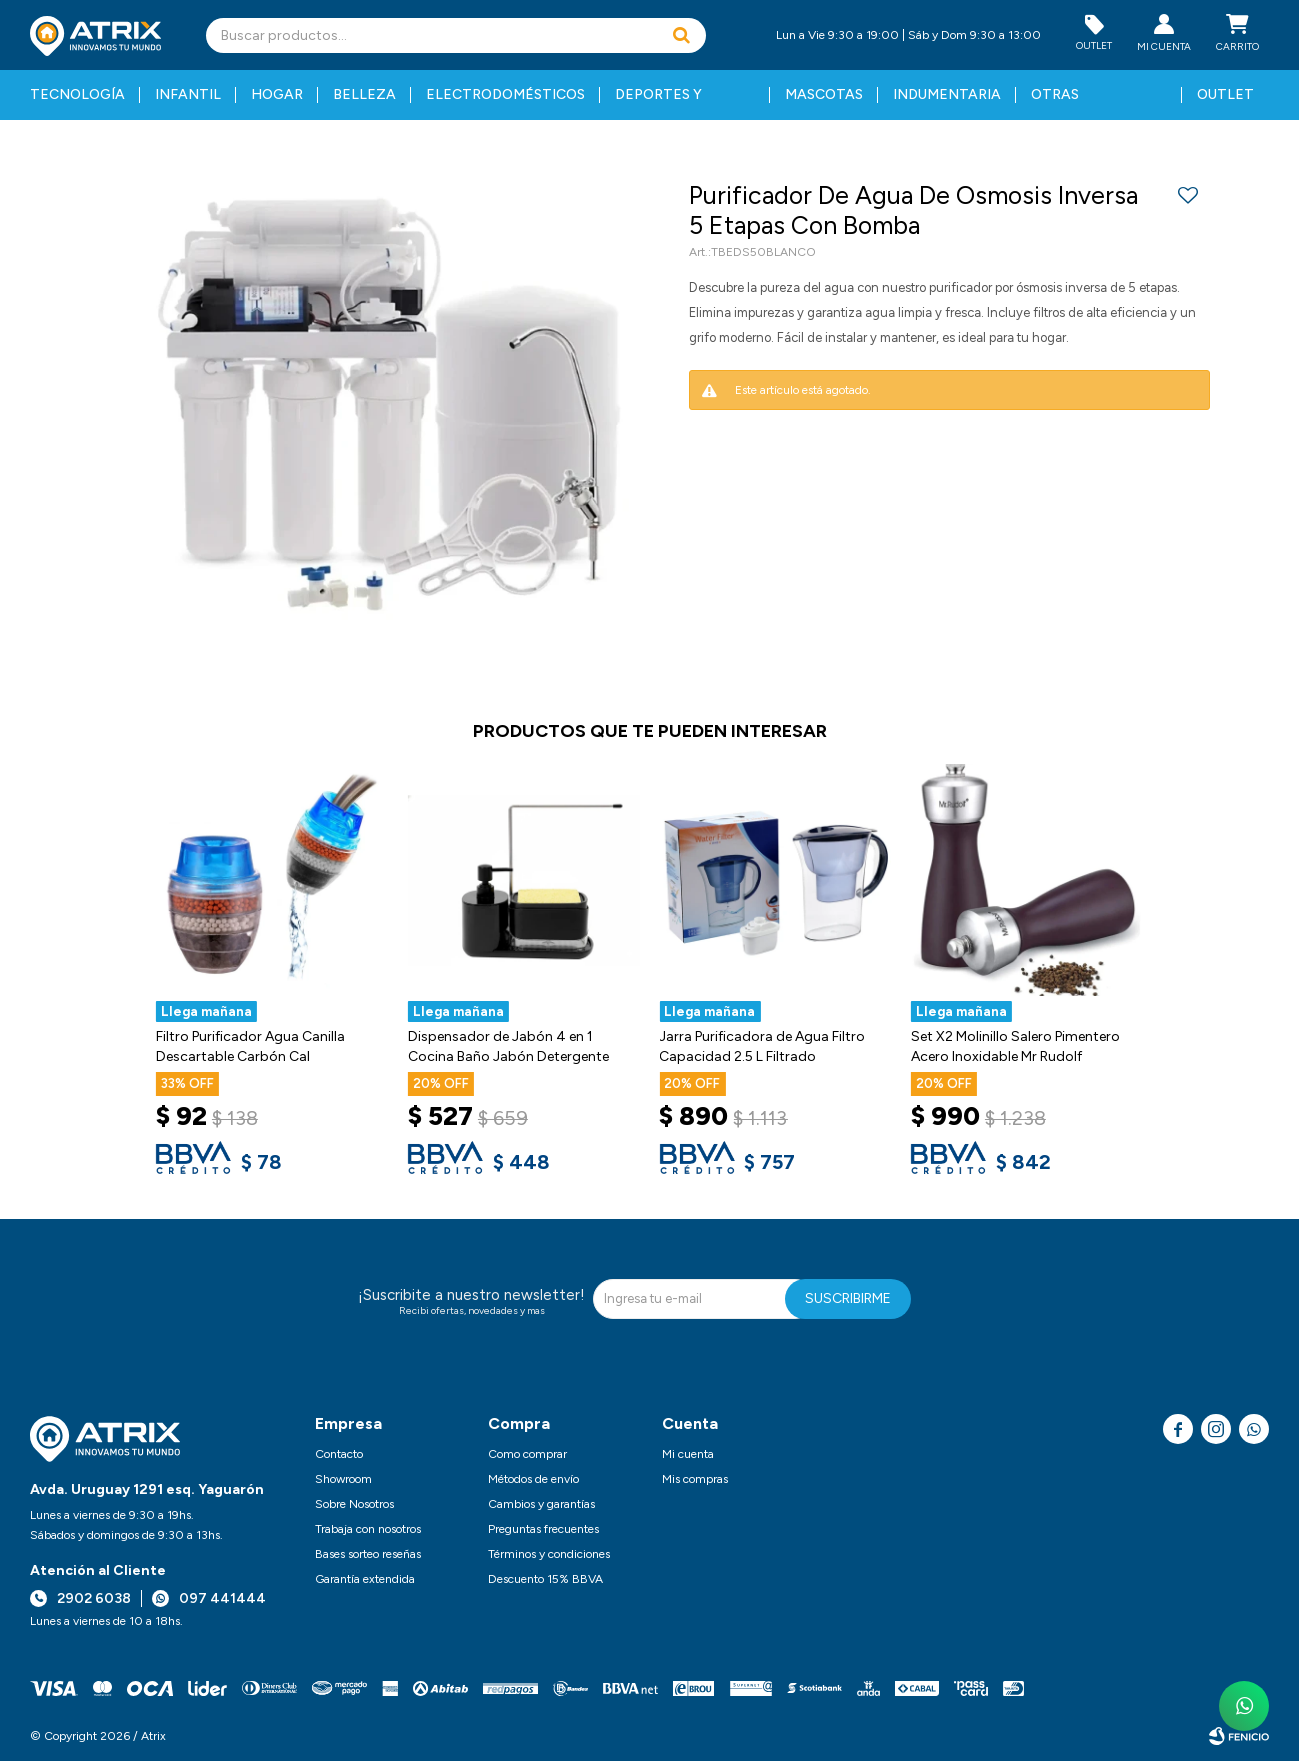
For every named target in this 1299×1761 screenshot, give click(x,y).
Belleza (364, 94)
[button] (681, 35)
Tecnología (77, 94)
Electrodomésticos (505, 94)
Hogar (277, 94)
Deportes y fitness (658, 103)
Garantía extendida (365, 1579)
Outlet (1225, 94)
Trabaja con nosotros (368, 1529)
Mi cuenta (688, 1454)
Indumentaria (947, 94)
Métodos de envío (533, 1479)
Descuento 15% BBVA (545, 1579)
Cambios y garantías (541, 1504)
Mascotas (824, 94)
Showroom (343, 1479)
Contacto (339, 1454)
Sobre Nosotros (354, 1504)
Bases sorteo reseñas (368, 1554)
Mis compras (695, 1479)
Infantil (188, 94)
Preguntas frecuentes (543, 1529)
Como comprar (527, 1454)
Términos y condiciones (549, 1554)
